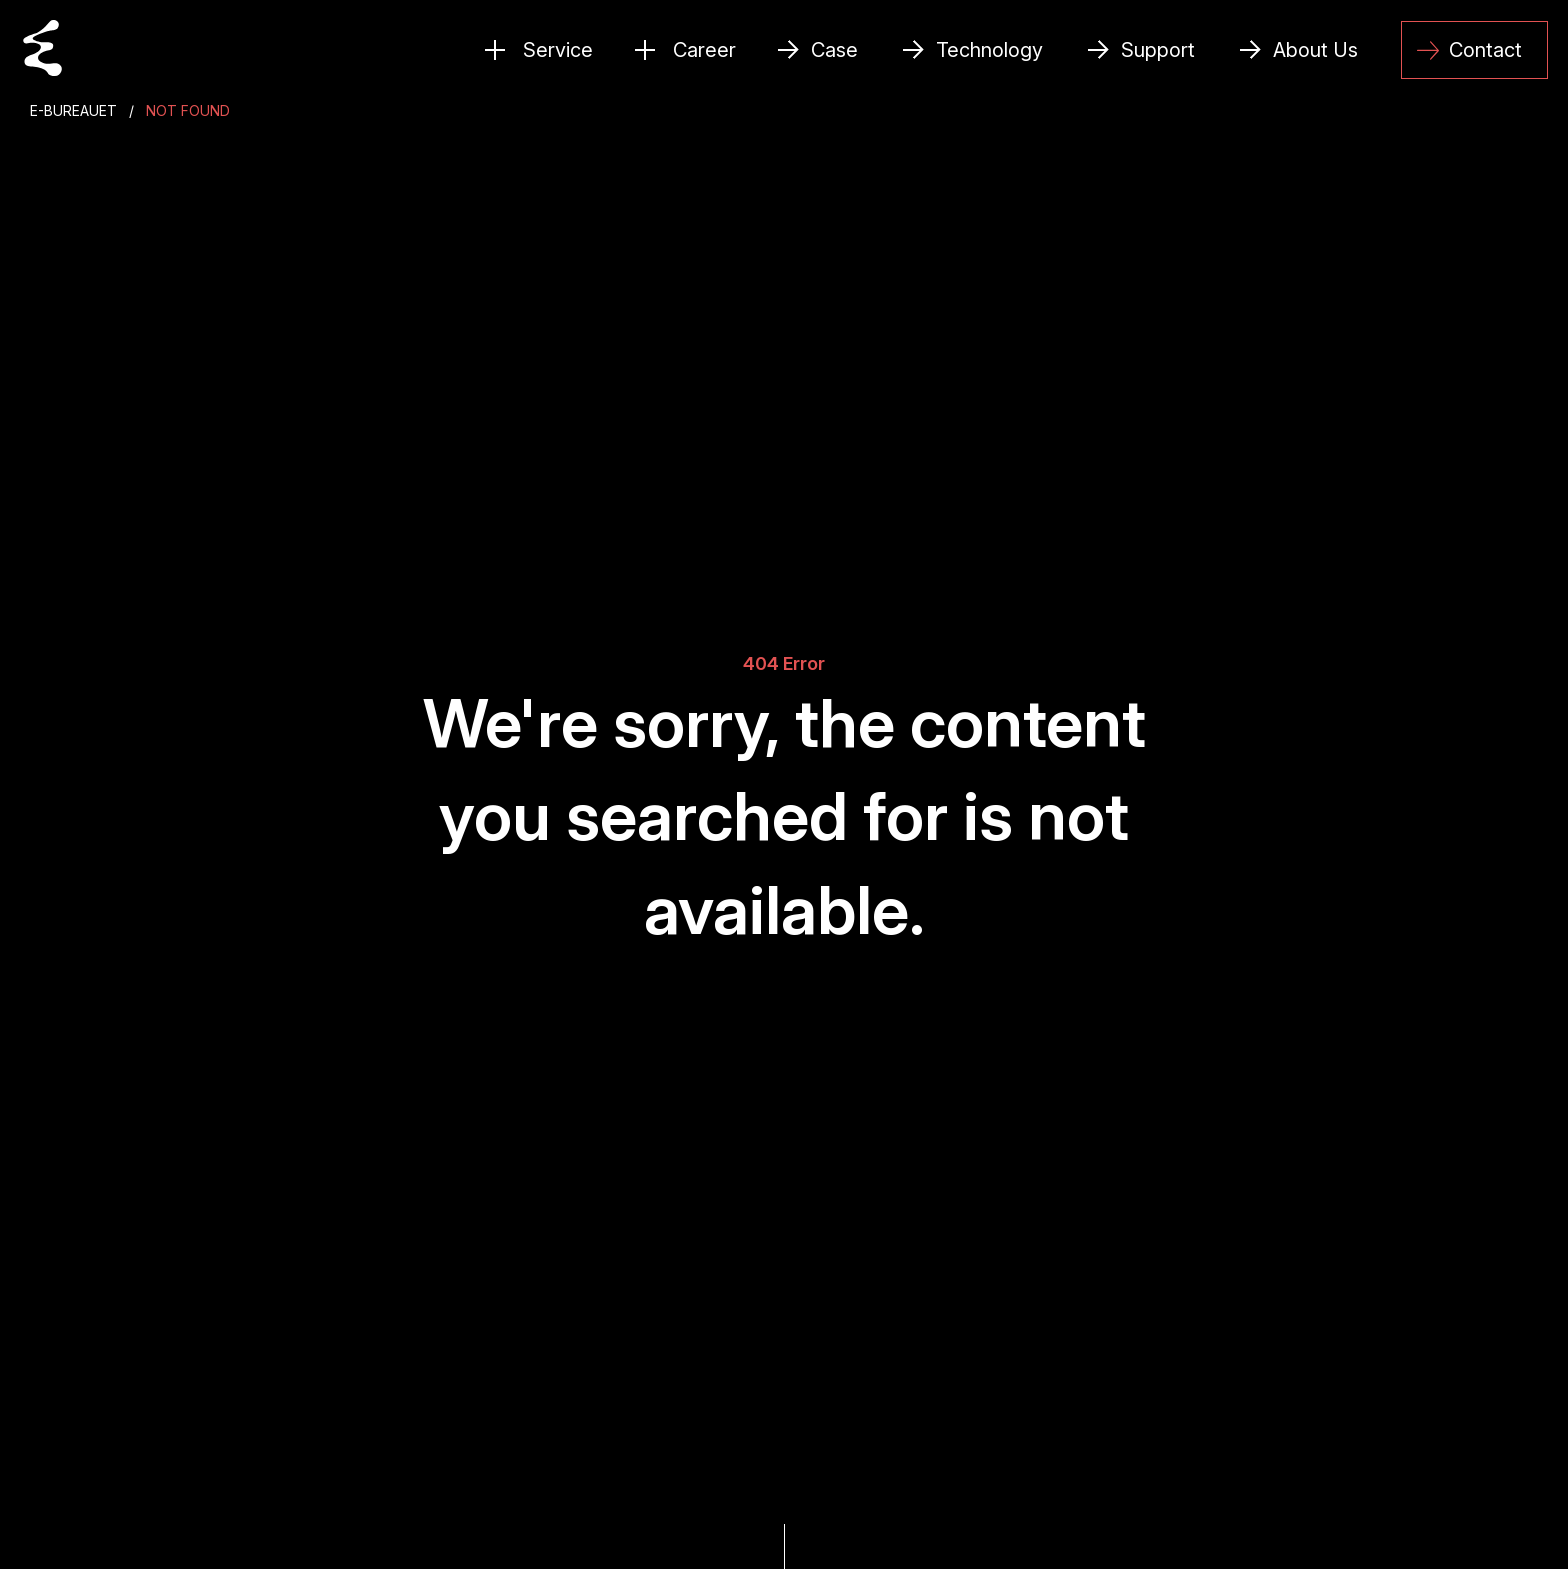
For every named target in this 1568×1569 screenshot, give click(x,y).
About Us (1315, 50)
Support (1158, 50)
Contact (1469, 50)
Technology (989, 50)
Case (834, 50)
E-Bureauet (73, 110)
